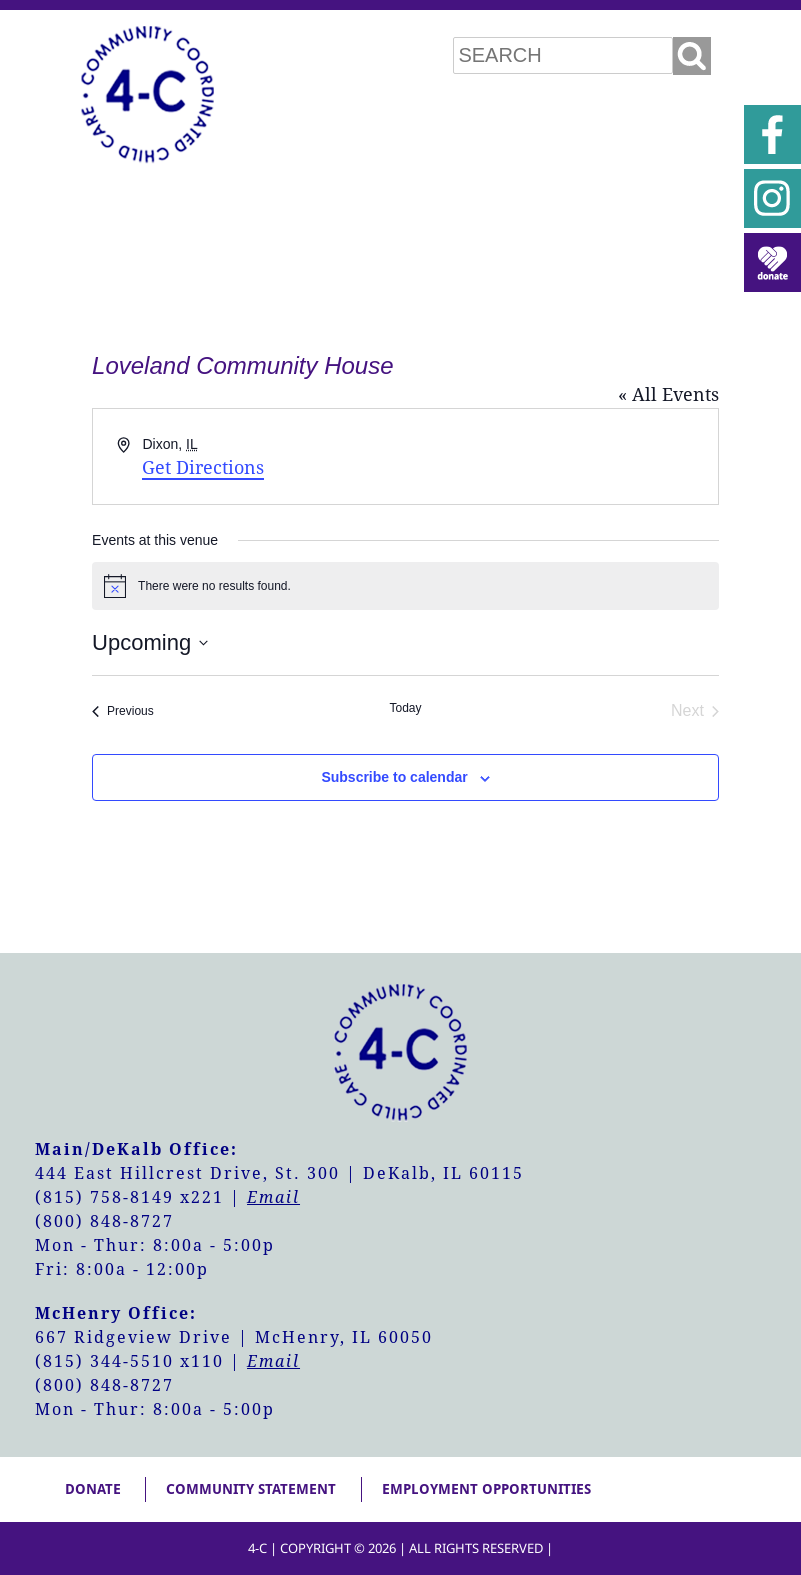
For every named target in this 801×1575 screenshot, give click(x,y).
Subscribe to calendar (394, 777)
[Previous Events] (123, 711)
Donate (93, 1489)
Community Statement (251, 1489)
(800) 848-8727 (104, 1221)
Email (273, 1197)
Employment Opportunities (486, 1489)
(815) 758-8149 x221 (129, 1197)
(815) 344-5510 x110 (129, 1361)
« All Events (668, 394)
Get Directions (203, 467)
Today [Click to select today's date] (405, 708)
